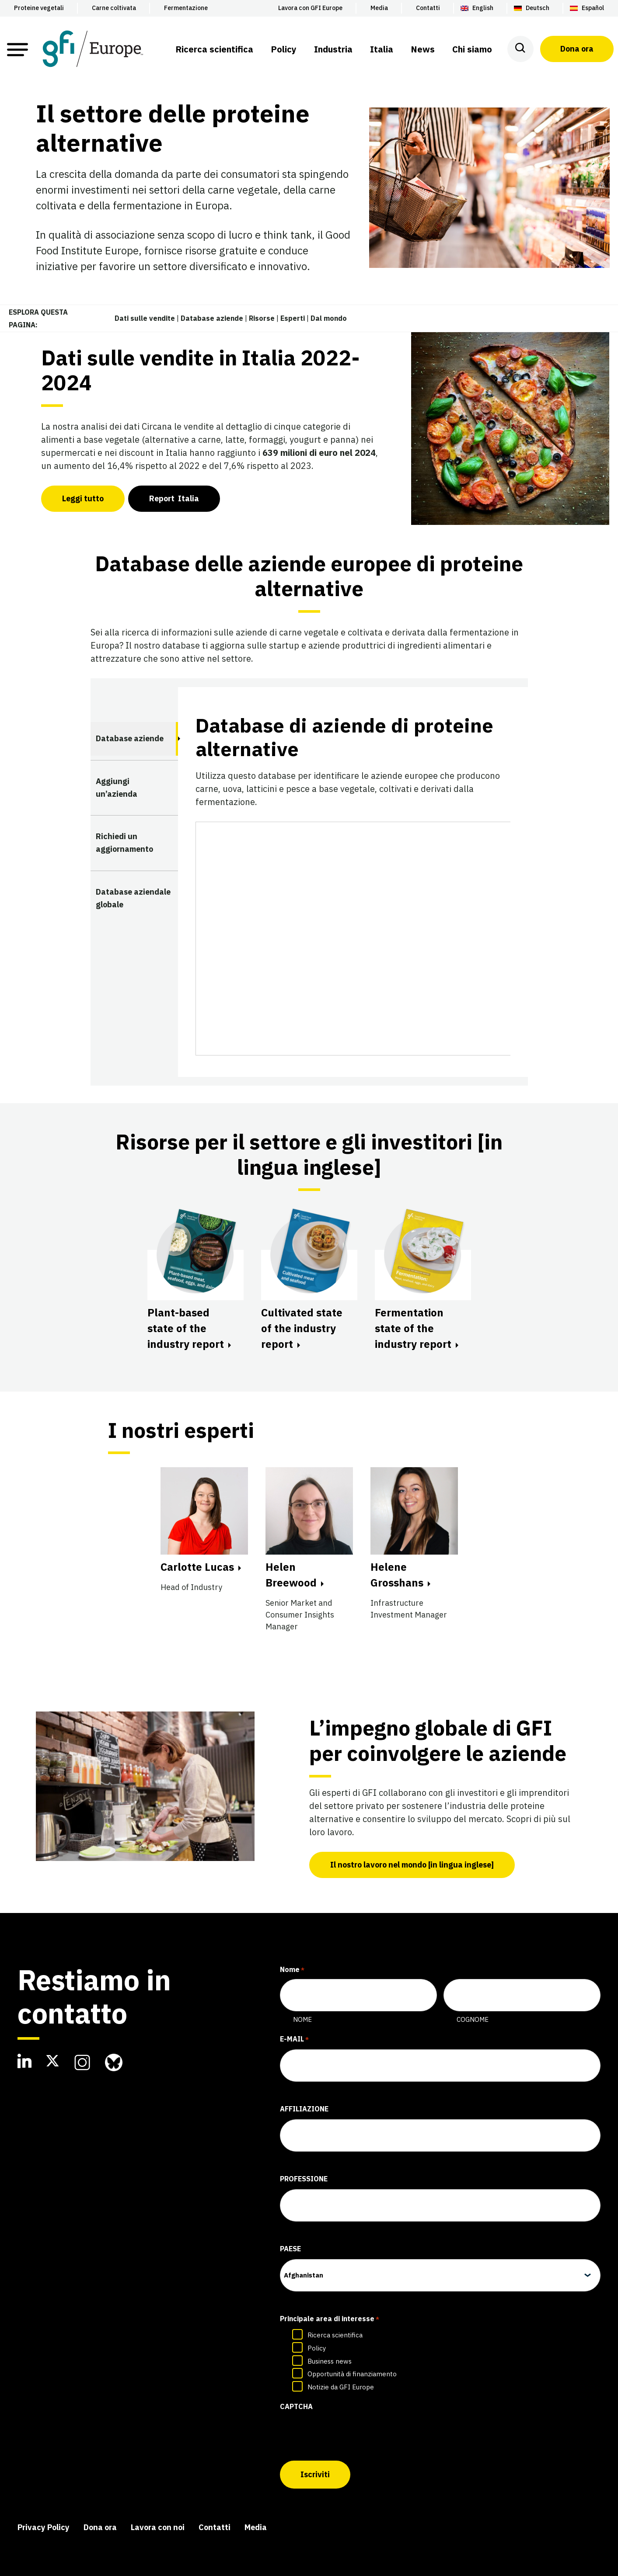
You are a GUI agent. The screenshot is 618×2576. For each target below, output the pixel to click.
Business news (329, 2361)
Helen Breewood (291, 1575)
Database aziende (212, 318)
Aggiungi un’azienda (116, 787)
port (174, 498)
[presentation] (346, 2434)
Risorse (262, 318)
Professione (304, 2178)
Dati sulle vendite (145, 318)
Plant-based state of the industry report (185, 1328)
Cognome (473, 2019)
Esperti (292, 318)
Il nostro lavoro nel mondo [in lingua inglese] (412, 1865)
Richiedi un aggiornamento (124, 842)
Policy (316, 2348)
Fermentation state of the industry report (413, 1328)
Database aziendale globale (133, 898)
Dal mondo (329, 318)
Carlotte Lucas (197, 1567)
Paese (290, 2248)
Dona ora (577, 49)
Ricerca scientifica (335, 2335)
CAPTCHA (296, 2406)
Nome (302, 2019)
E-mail (294, 2039)
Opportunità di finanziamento (352, 2374)
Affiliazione (304, 2108)
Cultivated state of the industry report (301, 1328)
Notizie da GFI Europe (340, 2387)
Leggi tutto (83, 498)
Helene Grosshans (396, 1575)
